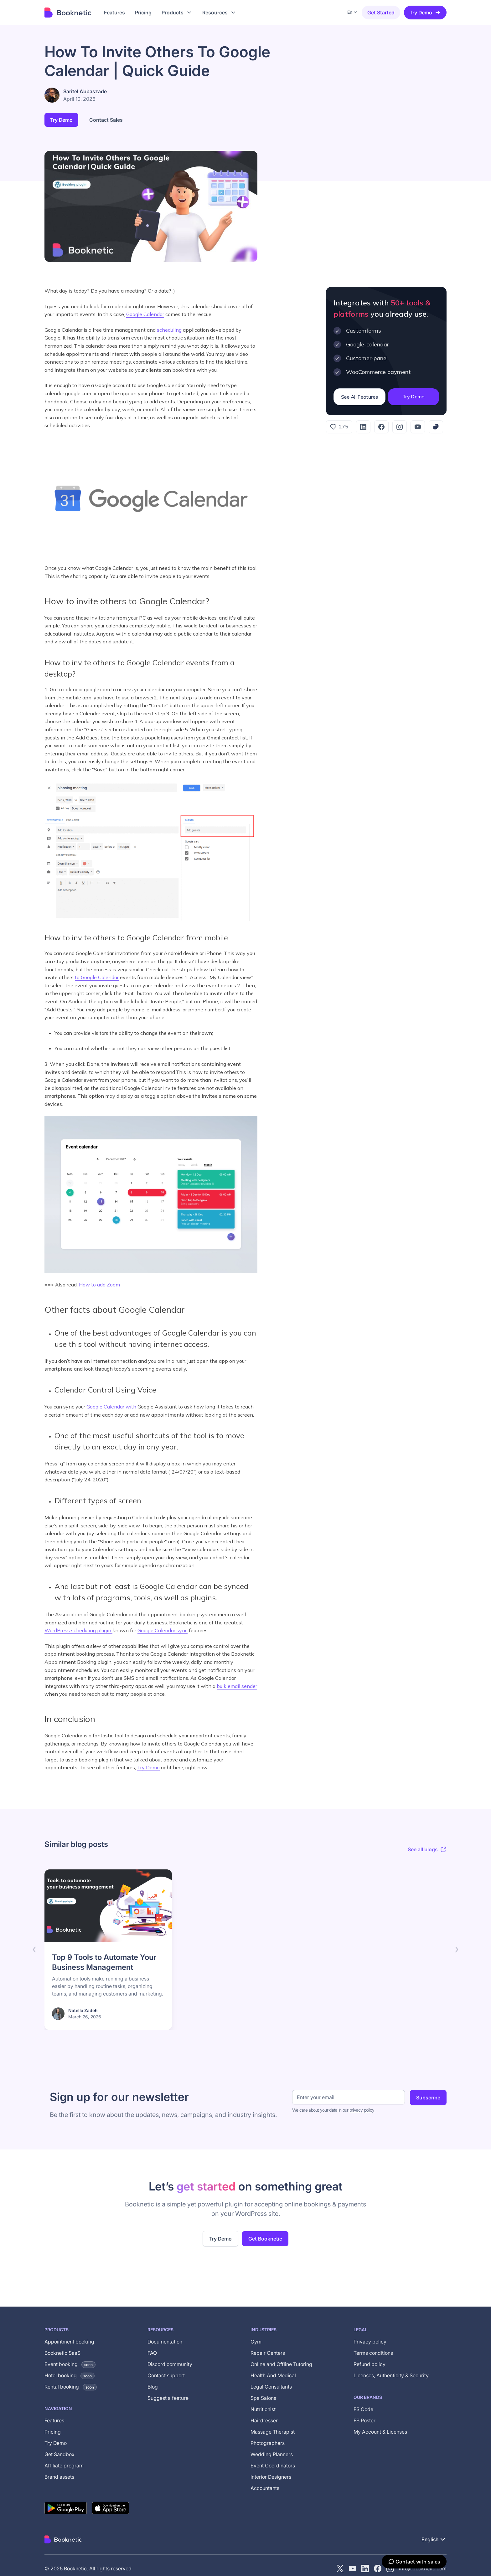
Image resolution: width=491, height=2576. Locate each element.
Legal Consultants (271, 2387)
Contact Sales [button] (106, 120)
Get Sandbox (59, 2454)
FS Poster (364, 2420)
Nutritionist (263, 2409)
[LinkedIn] (363, 426)
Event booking (70, 2364)
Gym (256, 2341)
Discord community (169, 2364)
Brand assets (59, 2477)
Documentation (164, 2341)
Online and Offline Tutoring (281, 2364)
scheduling (169, 330)
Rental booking (70, 2387)
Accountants (265, 2488)
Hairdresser (264, 2420)
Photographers (268, 2443)
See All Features (359, 397)
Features (54, 2420)
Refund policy (369, 2364)
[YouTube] (418, 426)
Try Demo (425, 12)
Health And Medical (273, 2375)
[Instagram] (399, 426)
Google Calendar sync (162, 1630)
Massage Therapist (273, 2432)
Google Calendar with (111, 1406)
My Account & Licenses (380, 2432)
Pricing (52, 2432)
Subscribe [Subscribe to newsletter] (428, 2097)
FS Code (363, 2409)
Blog (152, 2387)
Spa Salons (263, 2398)
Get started (381, 12)
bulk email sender (237, 1686)
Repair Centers (268, 2353)
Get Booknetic (265, 2239)
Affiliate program (64, 2465)
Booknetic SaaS (62, 2353)
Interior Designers (271, 2477)
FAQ (152, 2353)
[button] (177, 12)
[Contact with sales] (414, 2561)
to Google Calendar (97, 977)
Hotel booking (69, 2375)
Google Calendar (145, 314)
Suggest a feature (168, 2398)
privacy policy (362, 2110)
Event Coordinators (273, 2465)
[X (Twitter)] (340, 2568)
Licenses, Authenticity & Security (391, 2375)
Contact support (166, 2375)
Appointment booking (69, 2341)
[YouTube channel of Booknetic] (352, 2568)
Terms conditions (373, 2353)
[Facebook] (381, 426)
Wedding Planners (272, 2454)
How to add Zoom (99, 1284)
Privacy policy (370, 2341)
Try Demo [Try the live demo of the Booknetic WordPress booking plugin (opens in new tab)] (220, 2239)
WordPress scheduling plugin (78, 1630)
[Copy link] (436, 426)
